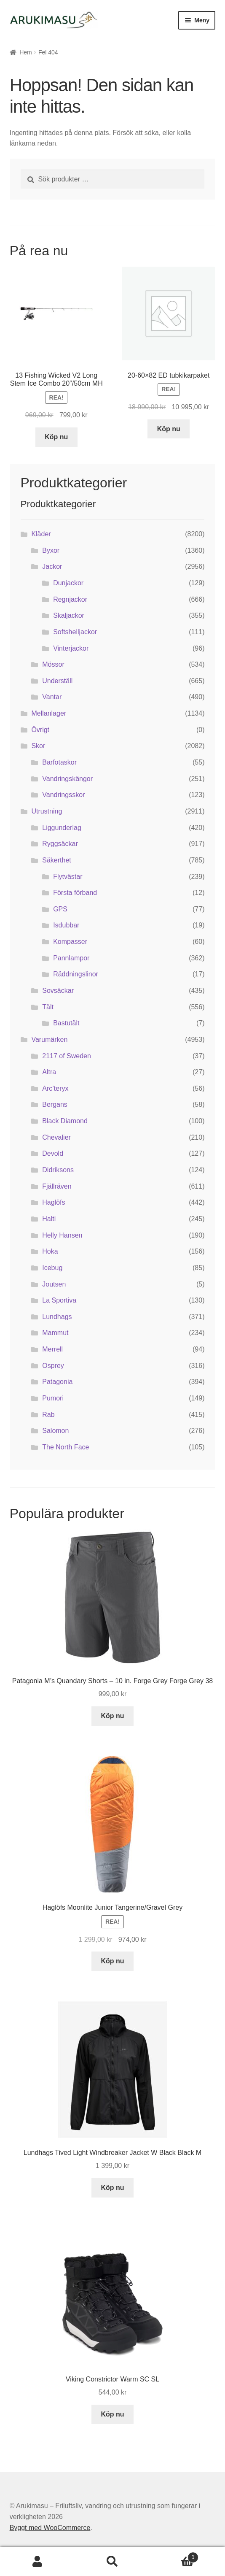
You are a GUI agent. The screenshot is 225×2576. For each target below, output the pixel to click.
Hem (25, 52)
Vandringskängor (67, 778)
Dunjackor (68, 583)
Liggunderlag (61, 827)
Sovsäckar (58, 990)
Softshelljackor (75, 631)
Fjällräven (56, 1186)
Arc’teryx (55, 1088)
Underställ (57, 680)
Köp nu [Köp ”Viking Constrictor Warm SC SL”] (112, 2414)
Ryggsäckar (60, 843)
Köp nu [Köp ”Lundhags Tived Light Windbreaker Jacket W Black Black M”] (112, 2187)
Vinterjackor (70, 648)
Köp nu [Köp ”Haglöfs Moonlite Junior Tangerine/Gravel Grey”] (112, 1961)
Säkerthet (56, 860)
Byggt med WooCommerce (50, 2527)
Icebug (52, 1267)
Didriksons (58, 1169)
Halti (49, 1218)
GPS (60, 909)
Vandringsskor (63, 794)
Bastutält (66, 1023)
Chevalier (56, 1137)
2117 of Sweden (66, 1056)
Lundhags (57, 1316)
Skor (38, 745)
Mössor (53, 664)
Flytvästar (67, 876)
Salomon (55, 1430)
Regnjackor (70, 599)
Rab (48, 1414)
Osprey (53, 1365)
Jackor (52, 566)
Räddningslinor (75, 974)
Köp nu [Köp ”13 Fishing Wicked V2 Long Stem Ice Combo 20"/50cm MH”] (56, 437)
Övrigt (40, 729)
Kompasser (70, 941)
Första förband (75, 892)
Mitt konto (37, 2561)
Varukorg (174, 2556)
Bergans (54, 1104)
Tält (48, 1007)
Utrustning (46, 811)
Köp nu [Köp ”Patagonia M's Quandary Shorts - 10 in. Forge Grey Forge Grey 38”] (112, 1715)
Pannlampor (71, 958)
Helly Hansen (62, 1235)
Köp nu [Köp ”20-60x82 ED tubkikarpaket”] (168, 428)
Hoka (50, 1251)
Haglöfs (53, 1202)
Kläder (41, 534)
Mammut (55, 1332)
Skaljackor (68, 615)
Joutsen (54, 1284)
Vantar (52, 696)
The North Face (65, 1447)
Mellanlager (48, 713)
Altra (49, 1072)
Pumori (53, 1398)
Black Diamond (65, 1120)
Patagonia (57, 1381)
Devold (52, 1153)
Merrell (52, 1349)
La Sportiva (59, 1300)
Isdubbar (66, 925)
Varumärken (49, 1039)
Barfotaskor (59, 762)
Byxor (50, 550)
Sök (112, 2561)
